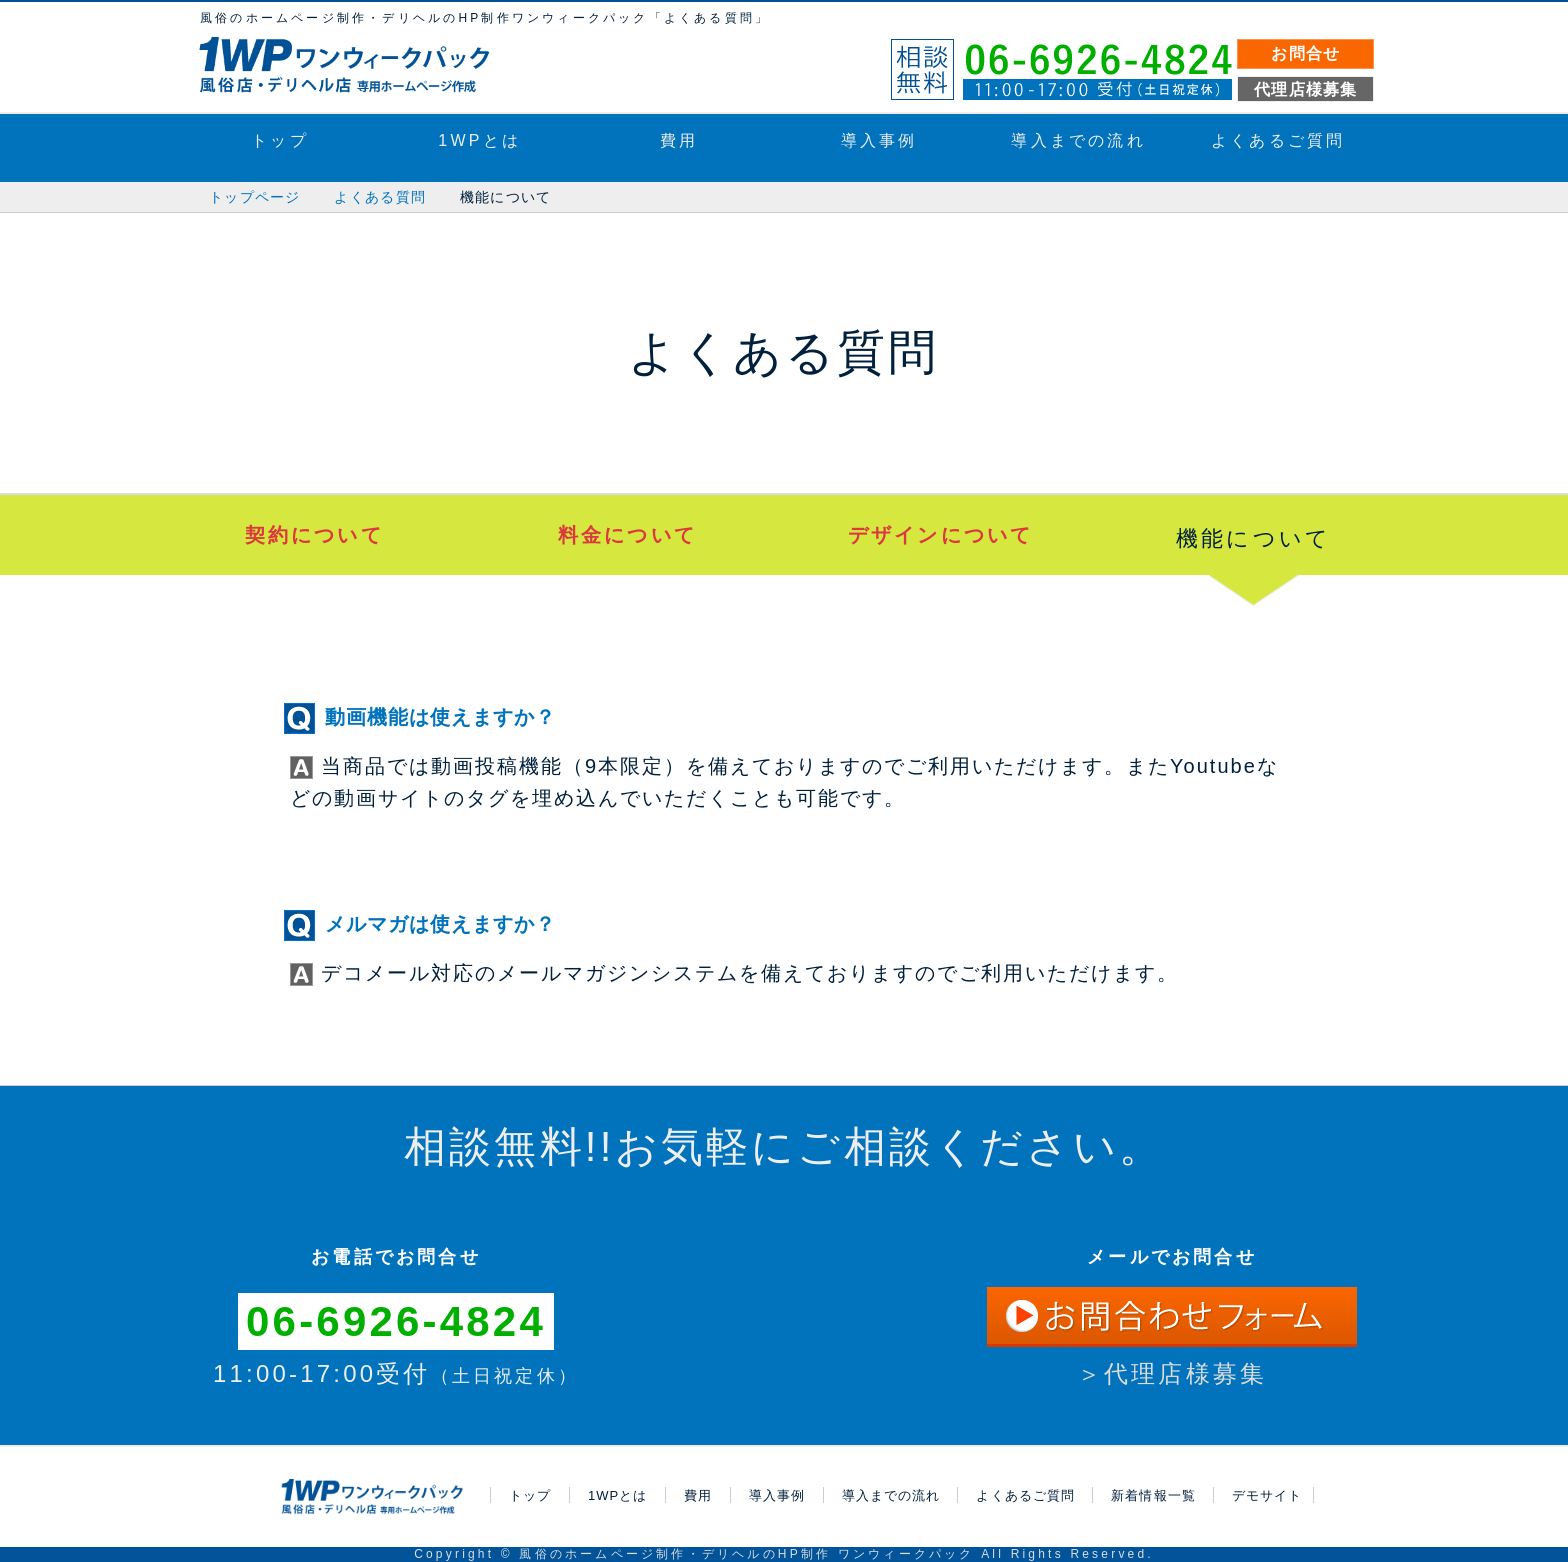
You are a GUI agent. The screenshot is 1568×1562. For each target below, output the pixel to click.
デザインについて (941, 535)
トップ (280, 140)
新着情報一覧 (1153, 1495)
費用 (679, 140)
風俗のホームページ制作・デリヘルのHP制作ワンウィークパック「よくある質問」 (485, 18)
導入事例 (879, 140)
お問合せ (1305, 53)
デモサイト (1267, 1495)
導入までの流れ (1078, 140)
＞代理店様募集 (1172, 1373)
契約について (314, 535)
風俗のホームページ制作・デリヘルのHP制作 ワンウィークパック (746, 1554)
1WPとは (479, 140)
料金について (627, 535)
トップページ (255, 197)
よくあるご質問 (1278, 140)
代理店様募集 (1306, 89)
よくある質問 (380, 197)
